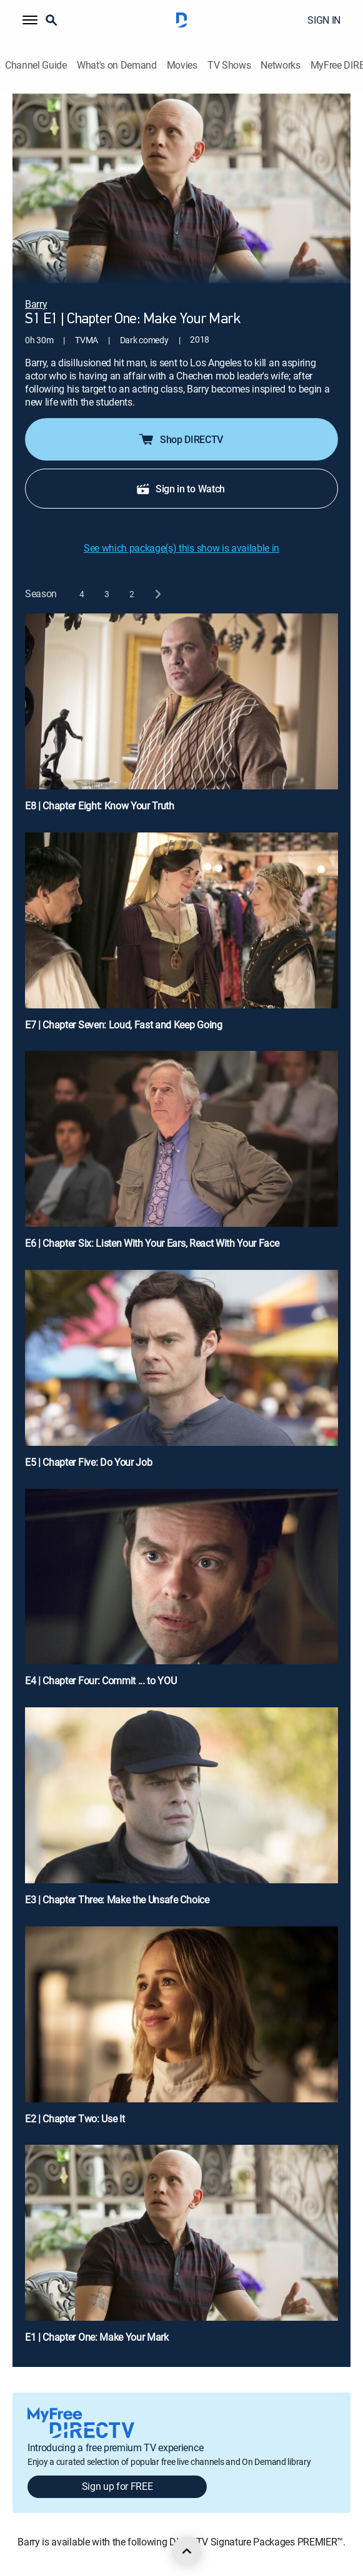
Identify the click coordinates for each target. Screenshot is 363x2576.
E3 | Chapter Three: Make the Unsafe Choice (117, 1899)
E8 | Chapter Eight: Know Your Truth (99, 805)
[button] (29, 19)
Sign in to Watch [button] (180, 488)
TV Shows (229, 65)
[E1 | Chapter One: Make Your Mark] (181, 2249)
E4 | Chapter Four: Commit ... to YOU (100, 1680)
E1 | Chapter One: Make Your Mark (97, 2337)
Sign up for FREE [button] (117, 2486)
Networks (280, 65)
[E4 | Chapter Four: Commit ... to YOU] (181, 1593)
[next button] (157, 593)
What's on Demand (117, 65)
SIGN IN (324, 20)
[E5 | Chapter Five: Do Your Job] (181, 1374)
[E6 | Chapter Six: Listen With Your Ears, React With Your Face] (181, 1155)
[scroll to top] (187, 2551)
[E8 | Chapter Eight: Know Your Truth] (181, 717)
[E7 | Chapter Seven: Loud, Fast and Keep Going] (181, 936)
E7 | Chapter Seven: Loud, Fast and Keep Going (123, 1025)
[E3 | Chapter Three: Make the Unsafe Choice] (181, 1811)
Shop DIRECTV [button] (180, 439)
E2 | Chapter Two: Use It (74, 2118)
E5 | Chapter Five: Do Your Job (88, 1462)
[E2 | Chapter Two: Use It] (181, 2030)
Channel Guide (36, 65)
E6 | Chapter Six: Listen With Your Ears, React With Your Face (152, 1243)
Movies (182, 65)
